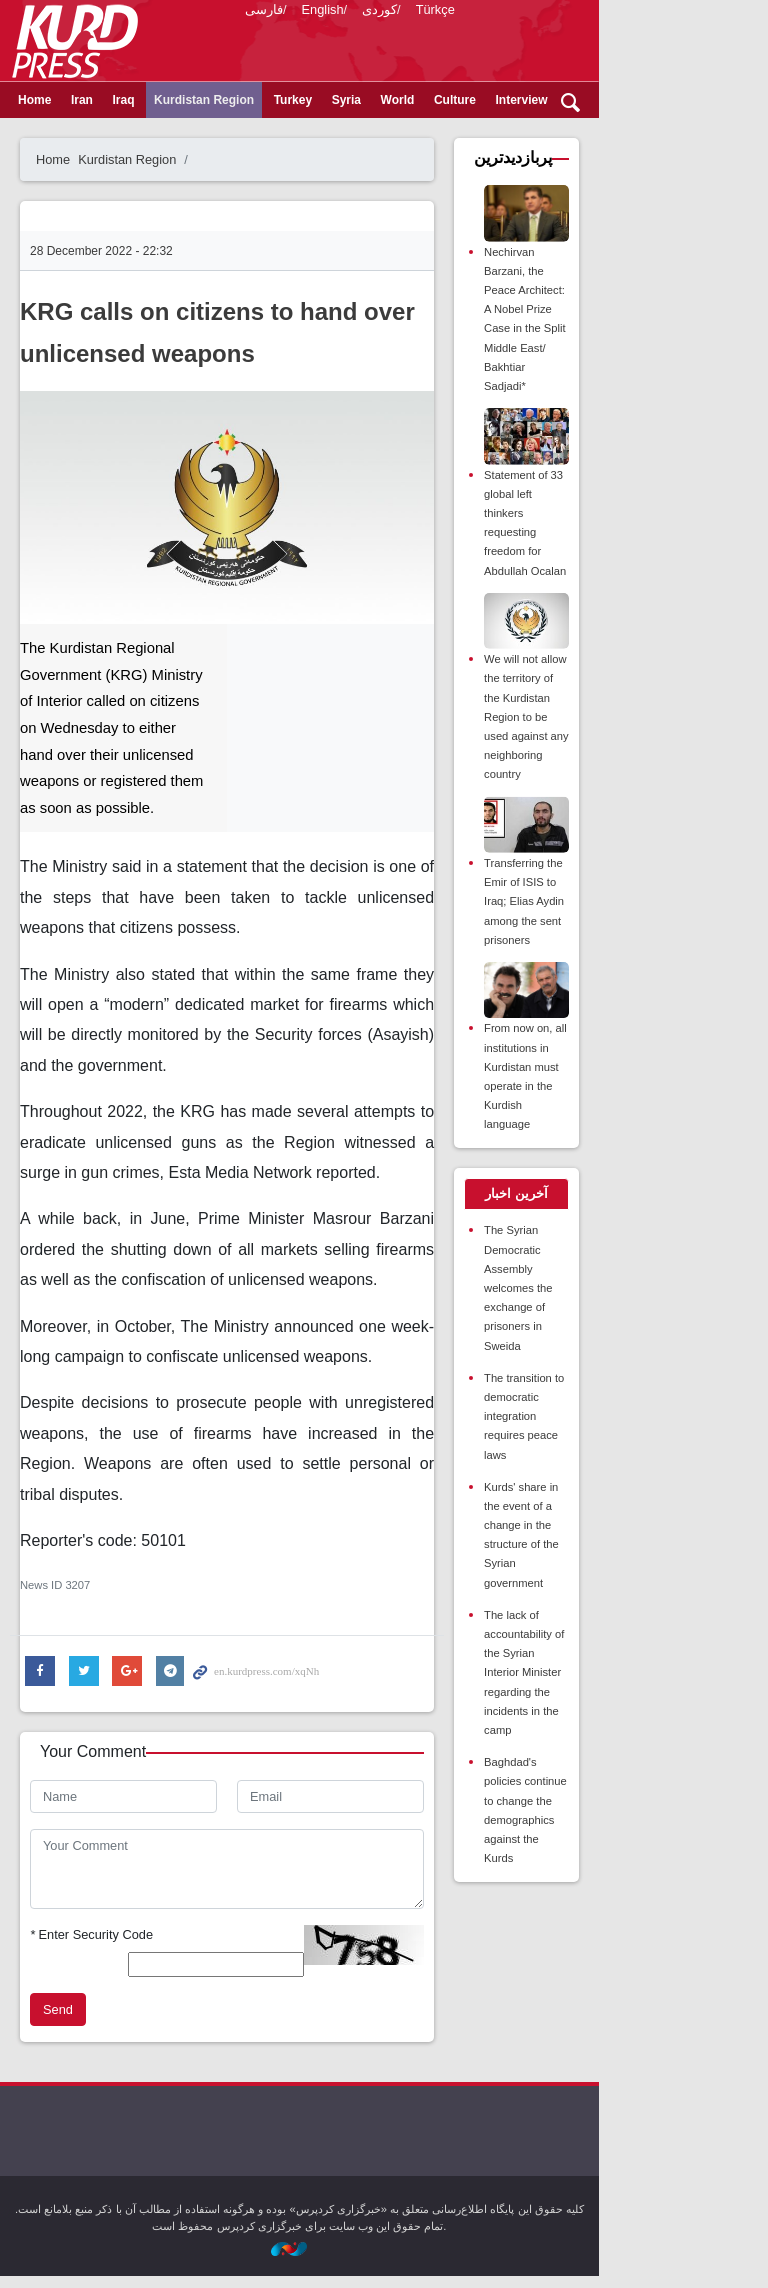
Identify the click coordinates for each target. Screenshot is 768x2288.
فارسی (288, 89)
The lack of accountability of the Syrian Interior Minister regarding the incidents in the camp (655, 1480)
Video (672, 133)
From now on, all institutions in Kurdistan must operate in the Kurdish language (653, 1047)
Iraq (147, 133)
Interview (546, 133)
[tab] (646, 1156)
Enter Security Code (115, 1957)
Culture (479, 133)
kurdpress (496, 40)
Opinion (613, 133)
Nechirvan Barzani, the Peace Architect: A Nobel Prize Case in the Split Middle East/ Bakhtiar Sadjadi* (655, 343)
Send (82, 2020)
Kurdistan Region (228, 133)
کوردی (403, 89)
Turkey (317, 133)
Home (58, 133)
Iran (106, 133)
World (422, 133)
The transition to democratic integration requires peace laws (654, 1301)
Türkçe (459, 89)
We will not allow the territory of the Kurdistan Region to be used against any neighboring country (656, 695)
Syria (370, 133)
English (347, 89)
